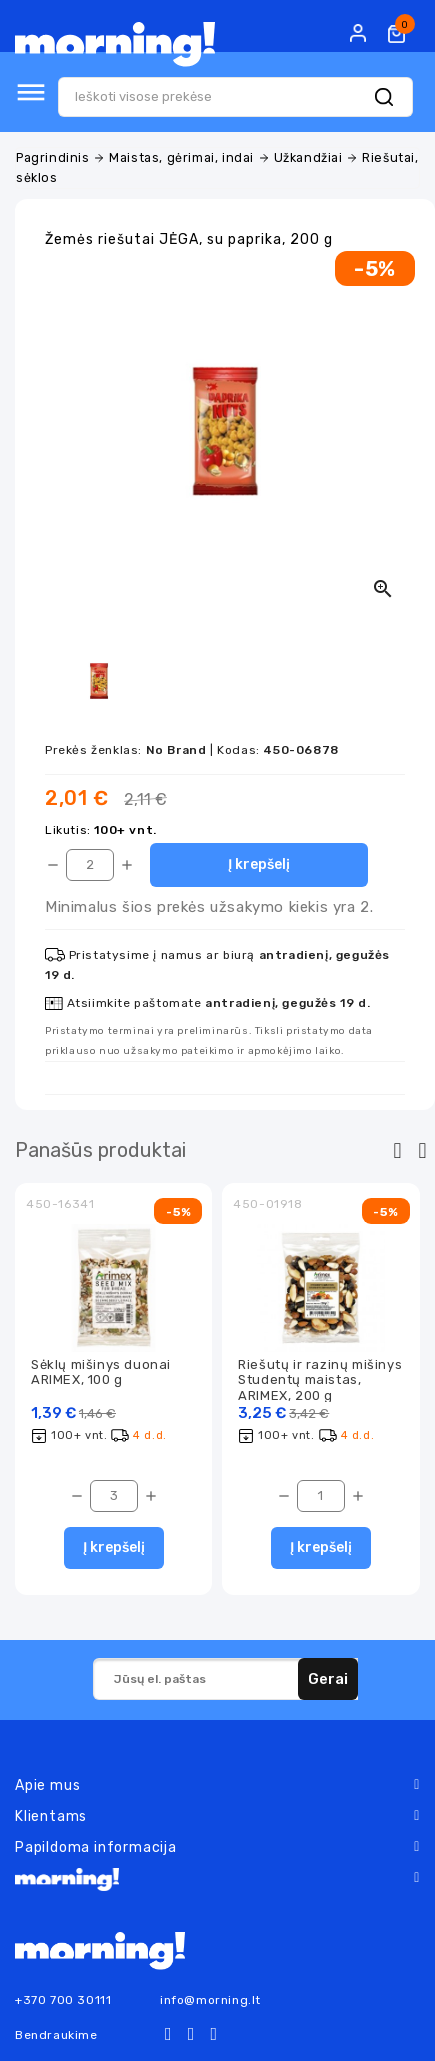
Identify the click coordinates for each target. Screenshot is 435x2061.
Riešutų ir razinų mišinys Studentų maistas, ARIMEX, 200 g (320, 1380)
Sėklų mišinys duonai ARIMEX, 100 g (101, 1372)
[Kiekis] (90, 865)
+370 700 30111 (63, 2000)
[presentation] (397, 1151)
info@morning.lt (210, 2000)
